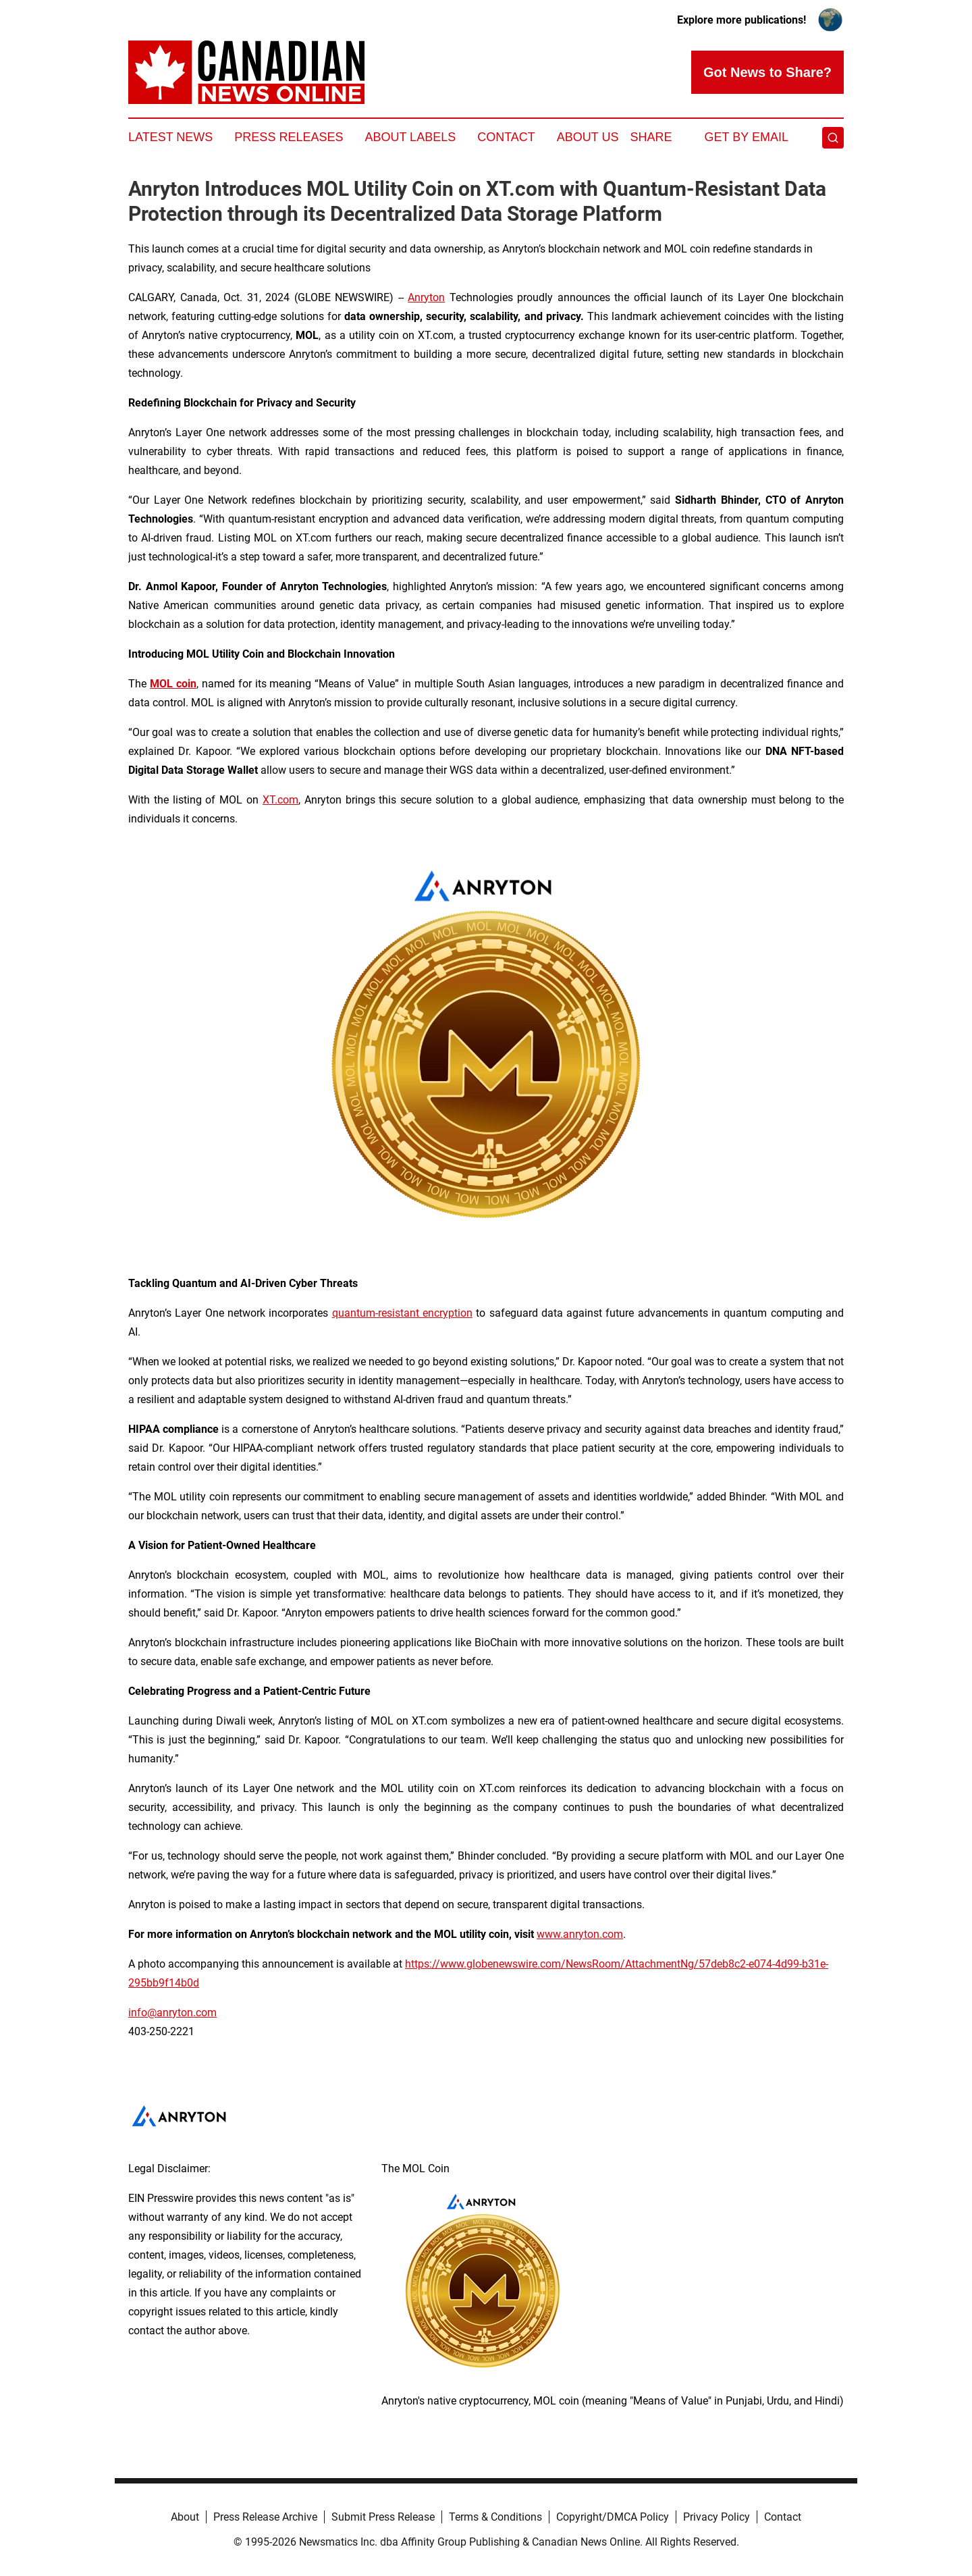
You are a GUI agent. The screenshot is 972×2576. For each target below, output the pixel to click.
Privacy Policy (716, 2517)
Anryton (426, 297)
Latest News (170, 137)
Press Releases (288, 137)
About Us (588, 137)
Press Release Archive (265, 2517)
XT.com (280, 799)
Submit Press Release (383, 2517)
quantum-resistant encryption (402, 1313)
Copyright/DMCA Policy (612, 2517)
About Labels (410, 137)
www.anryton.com (580, 1934)
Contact (506, 137)
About (185, 2517)
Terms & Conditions (495, 2517)
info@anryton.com (172, 2012)
